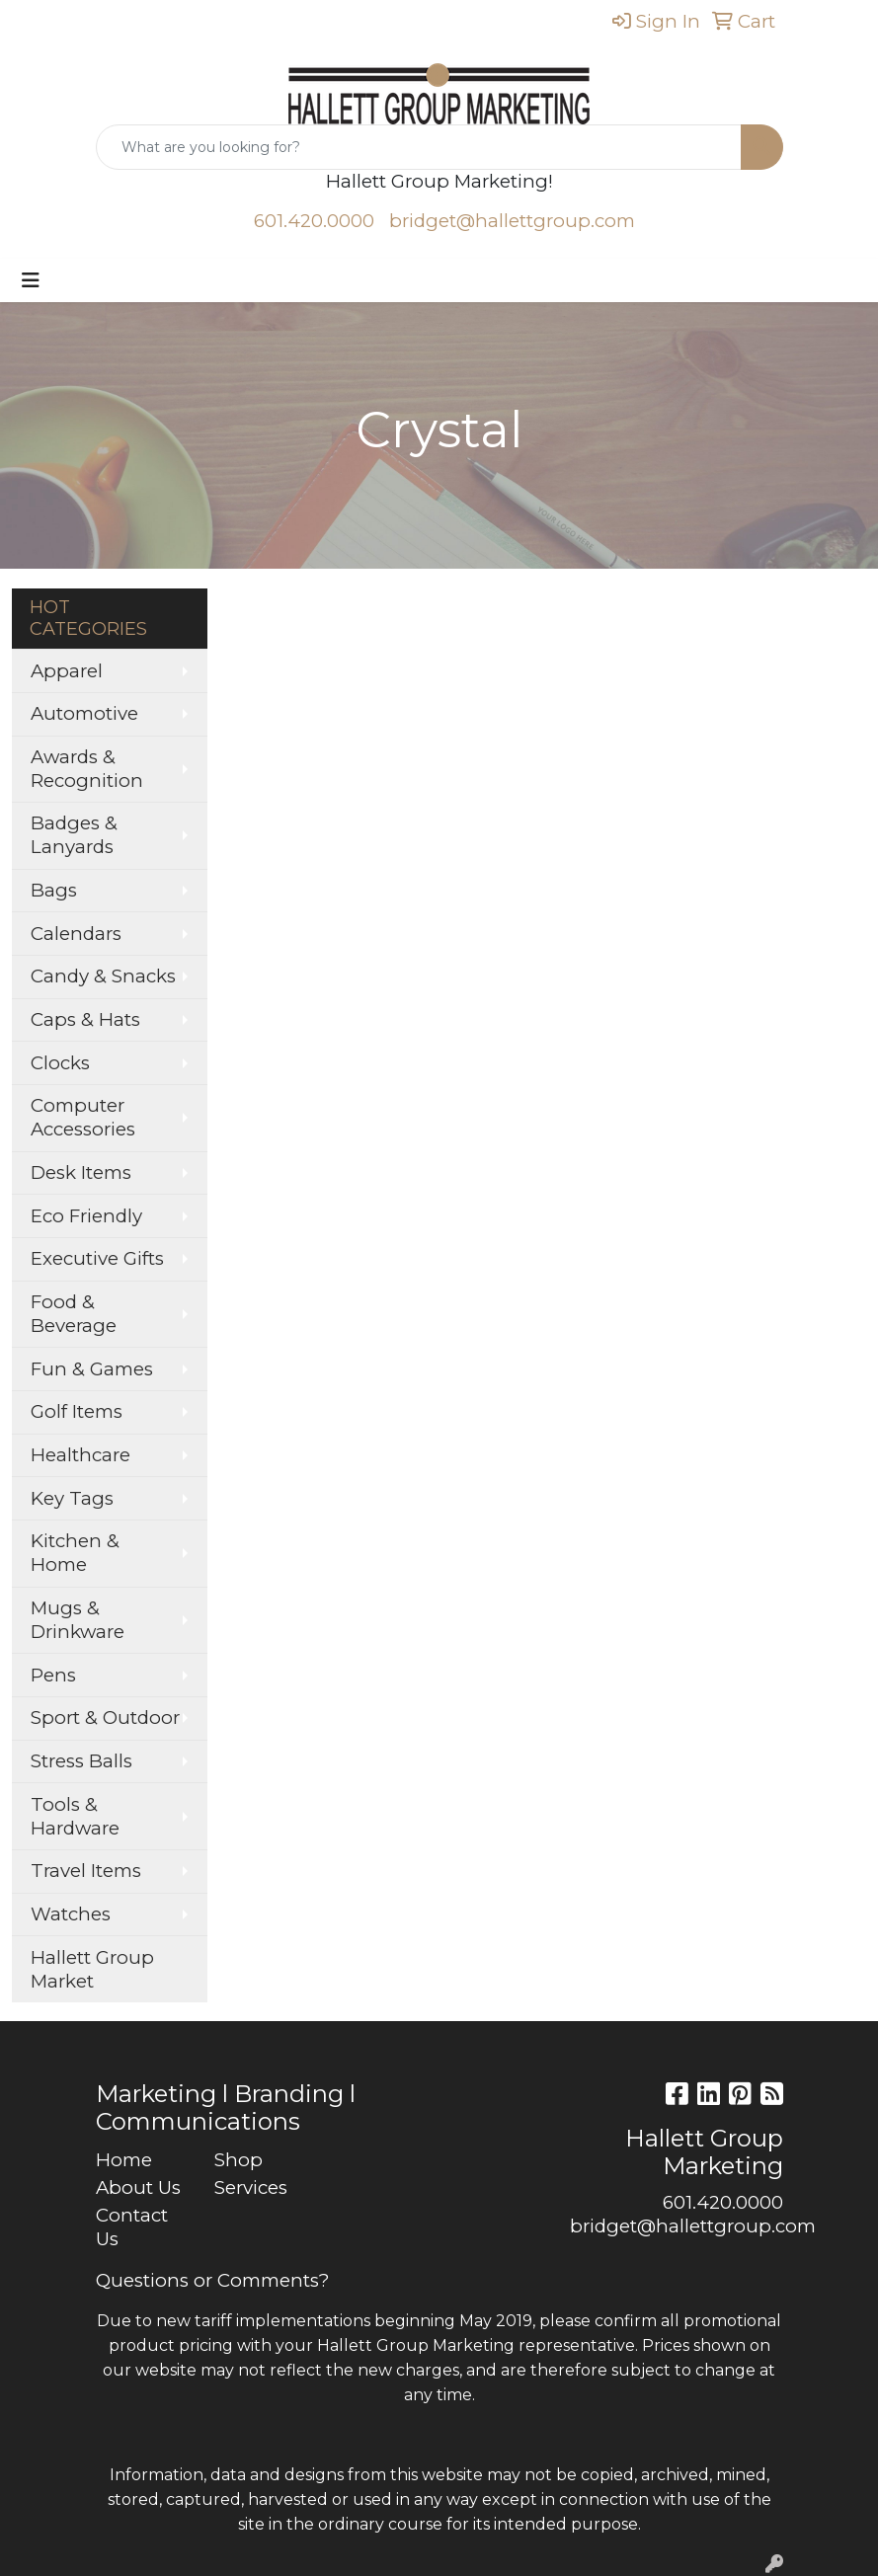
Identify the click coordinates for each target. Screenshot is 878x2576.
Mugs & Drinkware (77, 1620)
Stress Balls (81, 1761)
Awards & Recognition (87, 768)
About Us (138, 2187)
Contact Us (132, 2227)
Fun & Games (92, 1369)
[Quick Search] (419, 147)
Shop (238, 2159)
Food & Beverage (74, 1313)
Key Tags (72, 1498)
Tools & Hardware (75, 1816)
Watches (71, 1914)
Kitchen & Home (75, 1552)
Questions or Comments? (212, 2280)
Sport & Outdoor (105, 1717)
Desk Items (81, 1172)
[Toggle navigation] (30, 280)
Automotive (84, 713)
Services (250, 2187)
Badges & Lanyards (74, 835)
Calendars (76, 933)
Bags (54, 890)
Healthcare (80, 1455)
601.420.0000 (314, 220)
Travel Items (86, 1870)
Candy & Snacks (103, 976)
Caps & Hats (85, 1019)
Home (124, 2159)
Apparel (67, 671)
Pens (53, 1675)
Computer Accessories (83, 1117)
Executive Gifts (97, 1258)
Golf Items (76, 1411)
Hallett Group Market (92, 1969)
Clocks (60, 1063)
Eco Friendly (86, 1216)
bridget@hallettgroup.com (512, 220)
